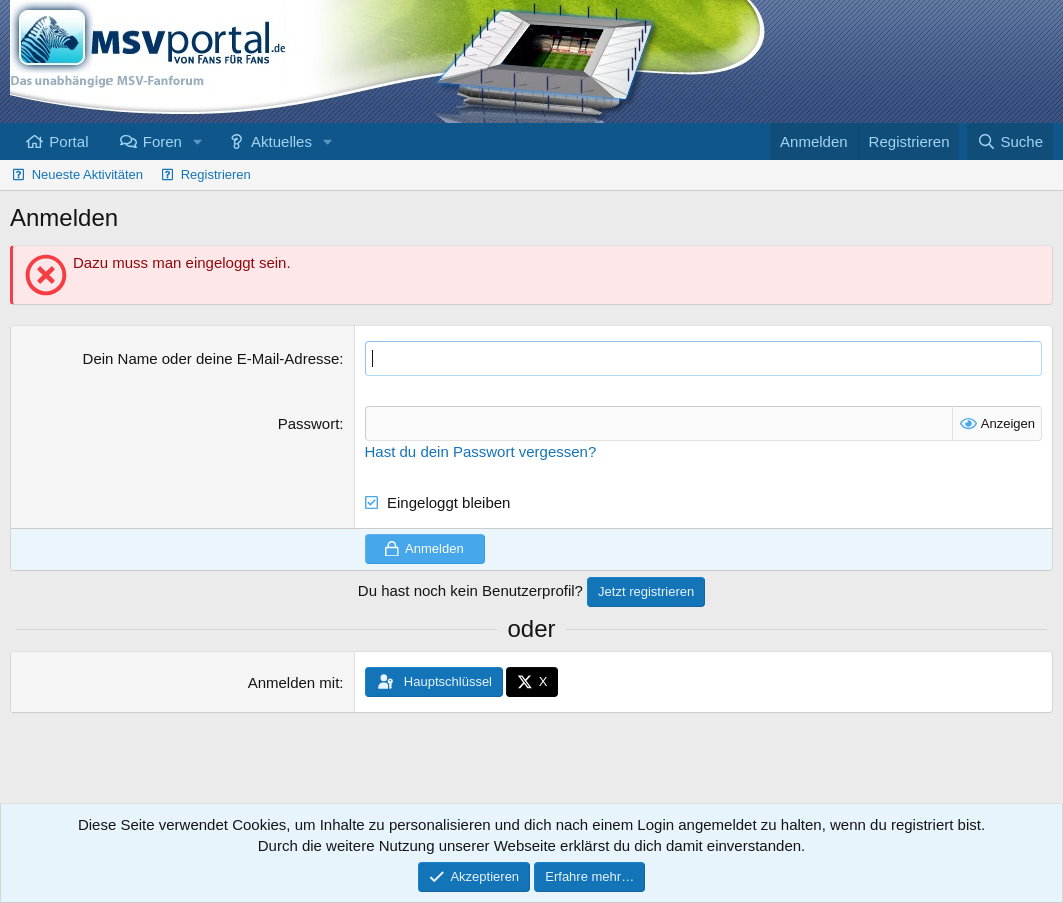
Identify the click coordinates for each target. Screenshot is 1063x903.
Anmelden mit (294, 682)
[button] (198, 141)
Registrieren (216, 174)
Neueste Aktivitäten (87, 174)
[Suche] (1010, 141)
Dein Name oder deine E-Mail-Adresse (211, 358)
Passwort (309, 423)
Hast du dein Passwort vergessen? (481, 451)
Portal (68, 141)
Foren (162, 141)
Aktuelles (281, 141)
